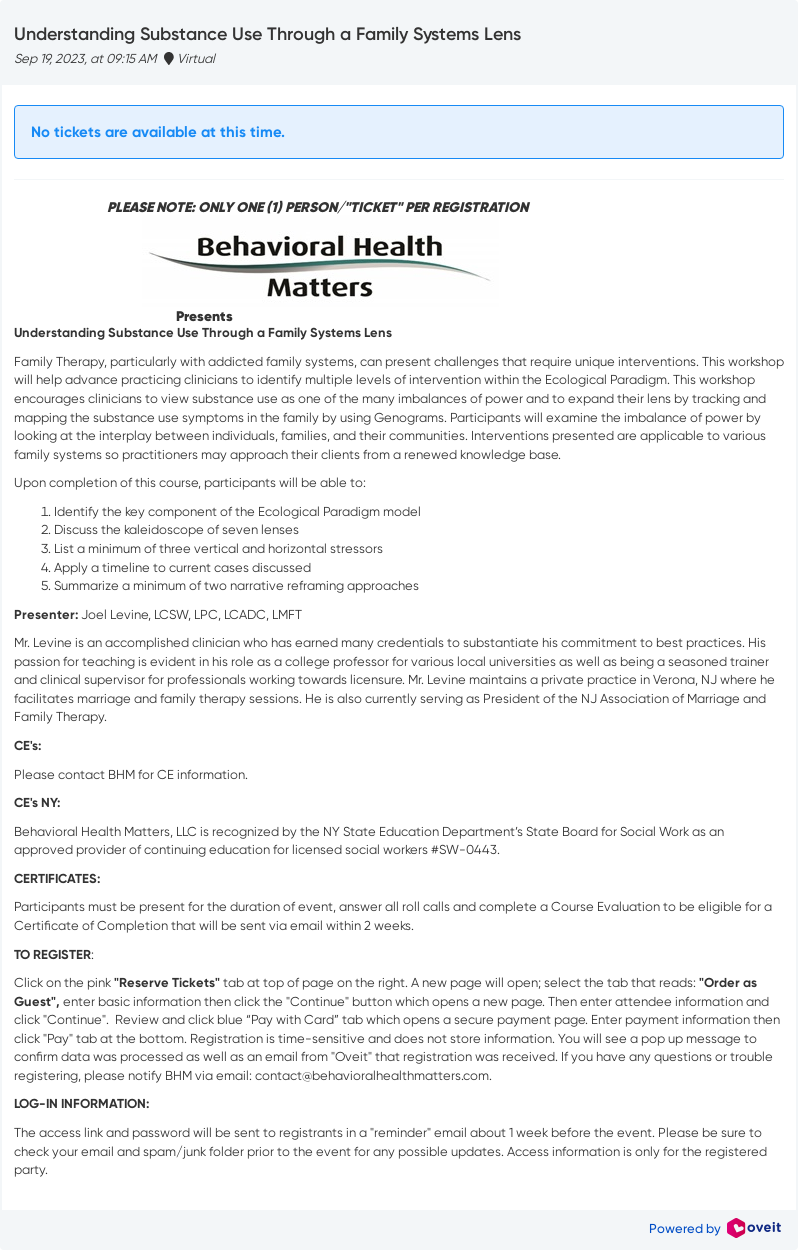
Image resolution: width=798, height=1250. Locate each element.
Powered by (715, 1228)
